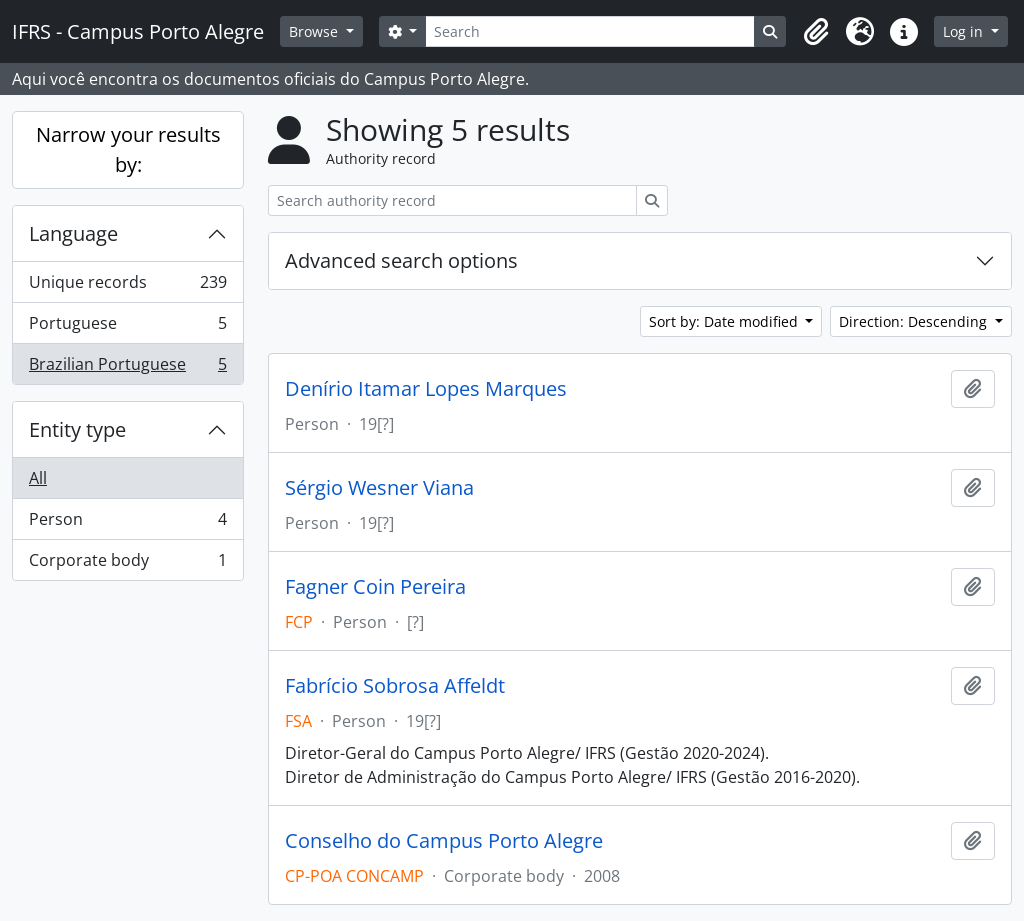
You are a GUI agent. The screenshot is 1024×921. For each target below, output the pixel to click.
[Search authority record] (452, 200)
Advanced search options (401, 260)
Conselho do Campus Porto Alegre (444, 841)
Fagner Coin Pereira (375, 587)
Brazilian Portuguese (127, 368)
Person (127, 523)
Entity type (77, 429)
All (38, 478)
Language (73, 233)
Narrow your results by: (128, 149)
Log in (965, 31)
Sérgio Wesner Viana (379, 488)
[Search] (590, 31)
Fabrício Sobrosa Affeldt (395, 686)
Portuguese (127, 327)
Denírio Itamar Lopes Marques (426, 389)
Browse (315, 31)
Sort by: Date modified (725, 321)
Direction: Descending (915, 321)
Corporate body (127, 564)
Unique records (127, 286)
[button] (816, 32)
